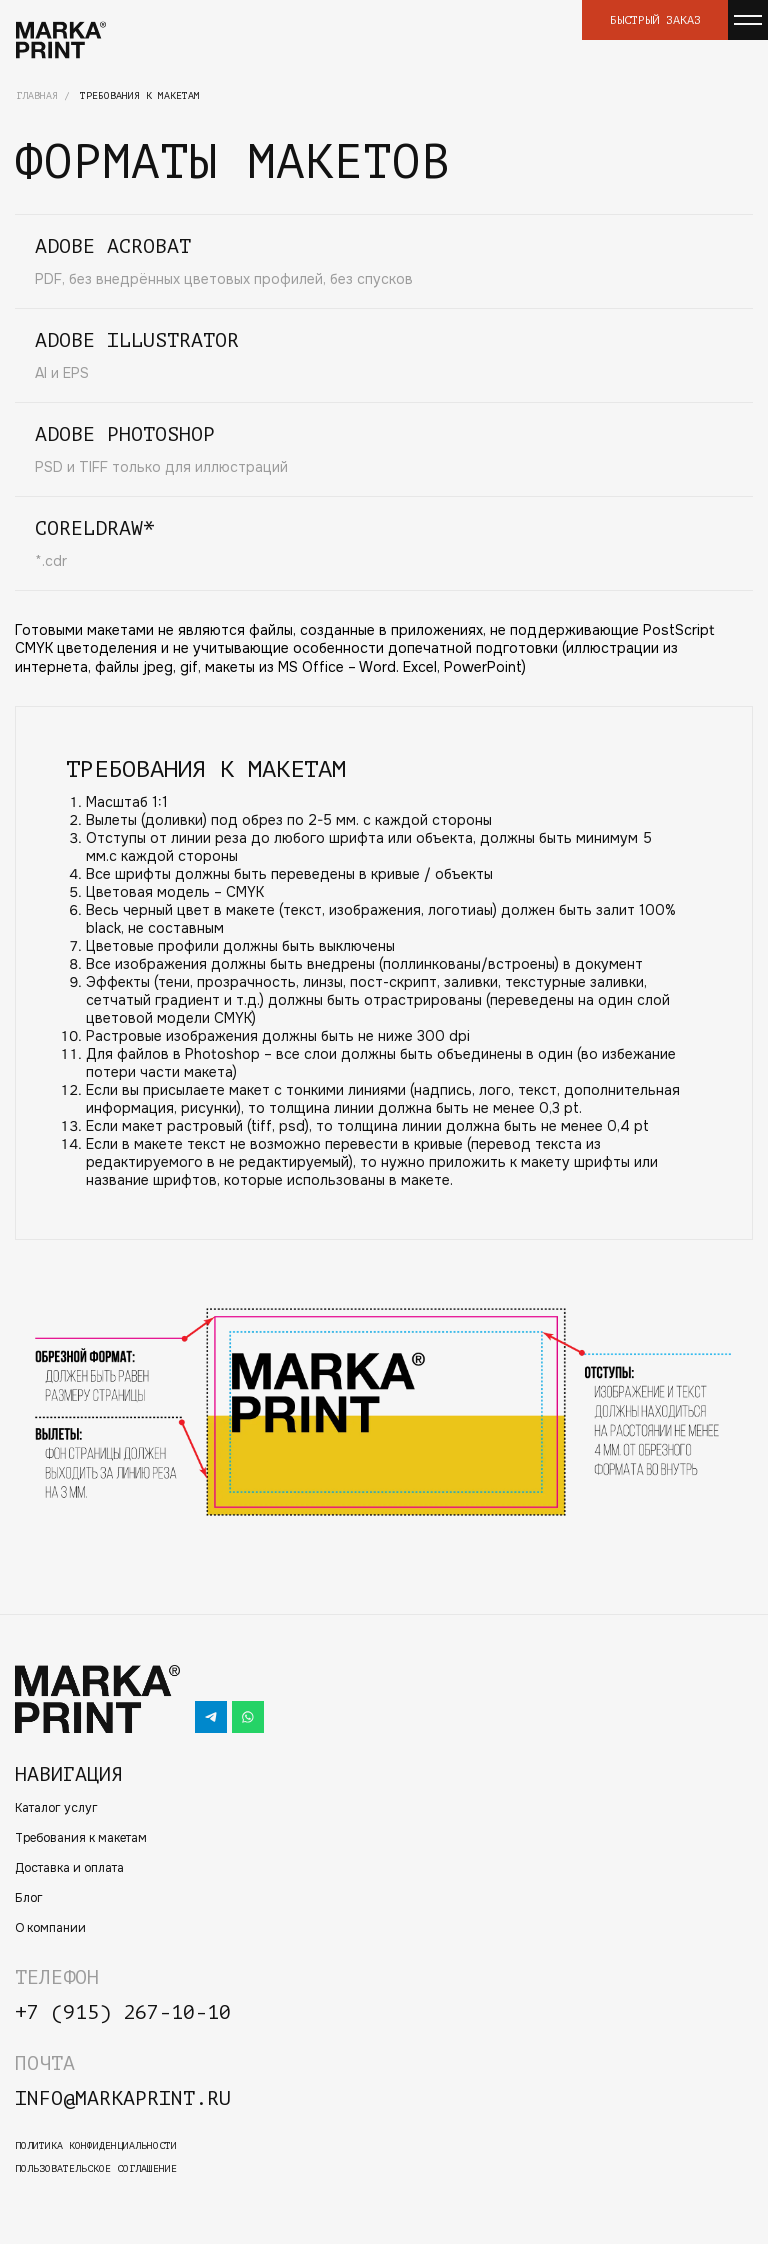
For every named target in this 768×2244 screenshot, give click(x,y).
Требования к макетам (81, 1838)
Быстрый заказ (655, 20)
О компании (50, 1928)
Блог (29, 1898)
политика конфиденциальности (96, 2145)
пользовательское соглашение (96, 2168)
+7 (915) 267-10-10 (123, 2012)
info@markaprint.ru (123, 2098)
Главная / (43, 95)
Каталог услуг (56, 1808)
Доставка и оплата (69, 1868)
